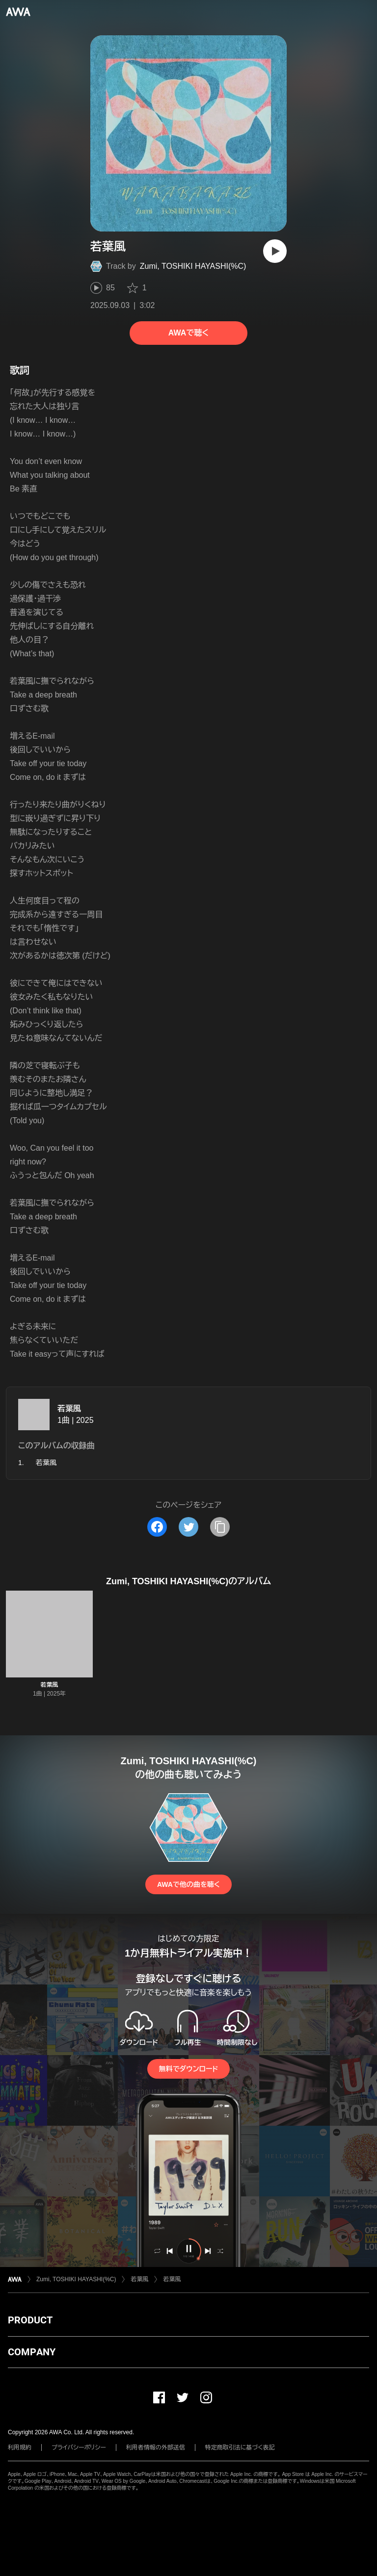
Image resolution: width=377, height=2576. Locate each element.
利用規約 (19, 2447)
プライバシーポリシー (79, 2447)
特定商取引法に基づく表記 (240, 2447)
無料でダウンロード (188, 2069)
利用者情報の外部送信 (155, 2447)
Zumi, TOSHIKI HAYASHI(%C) (193, 266)
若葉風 (69, 1408)
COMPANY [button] (31, 2352)
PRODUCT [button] (30, 2320)
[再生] (275, 251)
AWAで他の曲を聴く (188, 1884)
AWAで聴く (188, 333)
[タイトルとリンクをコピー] (220, 1527)
